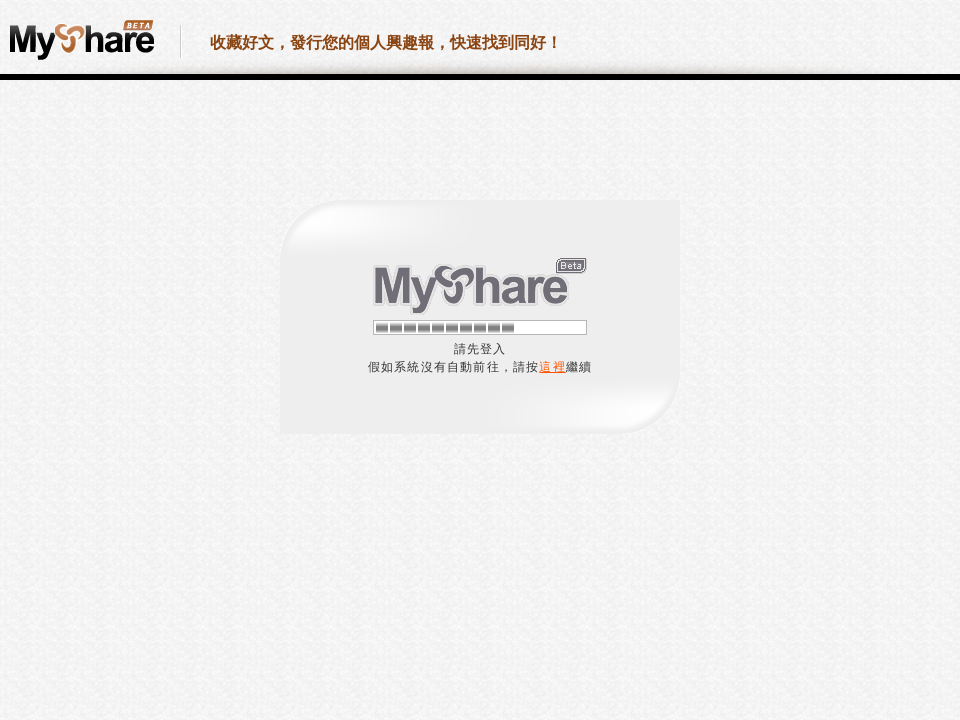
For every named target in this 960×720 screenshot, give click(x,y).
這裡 (552, 367)
